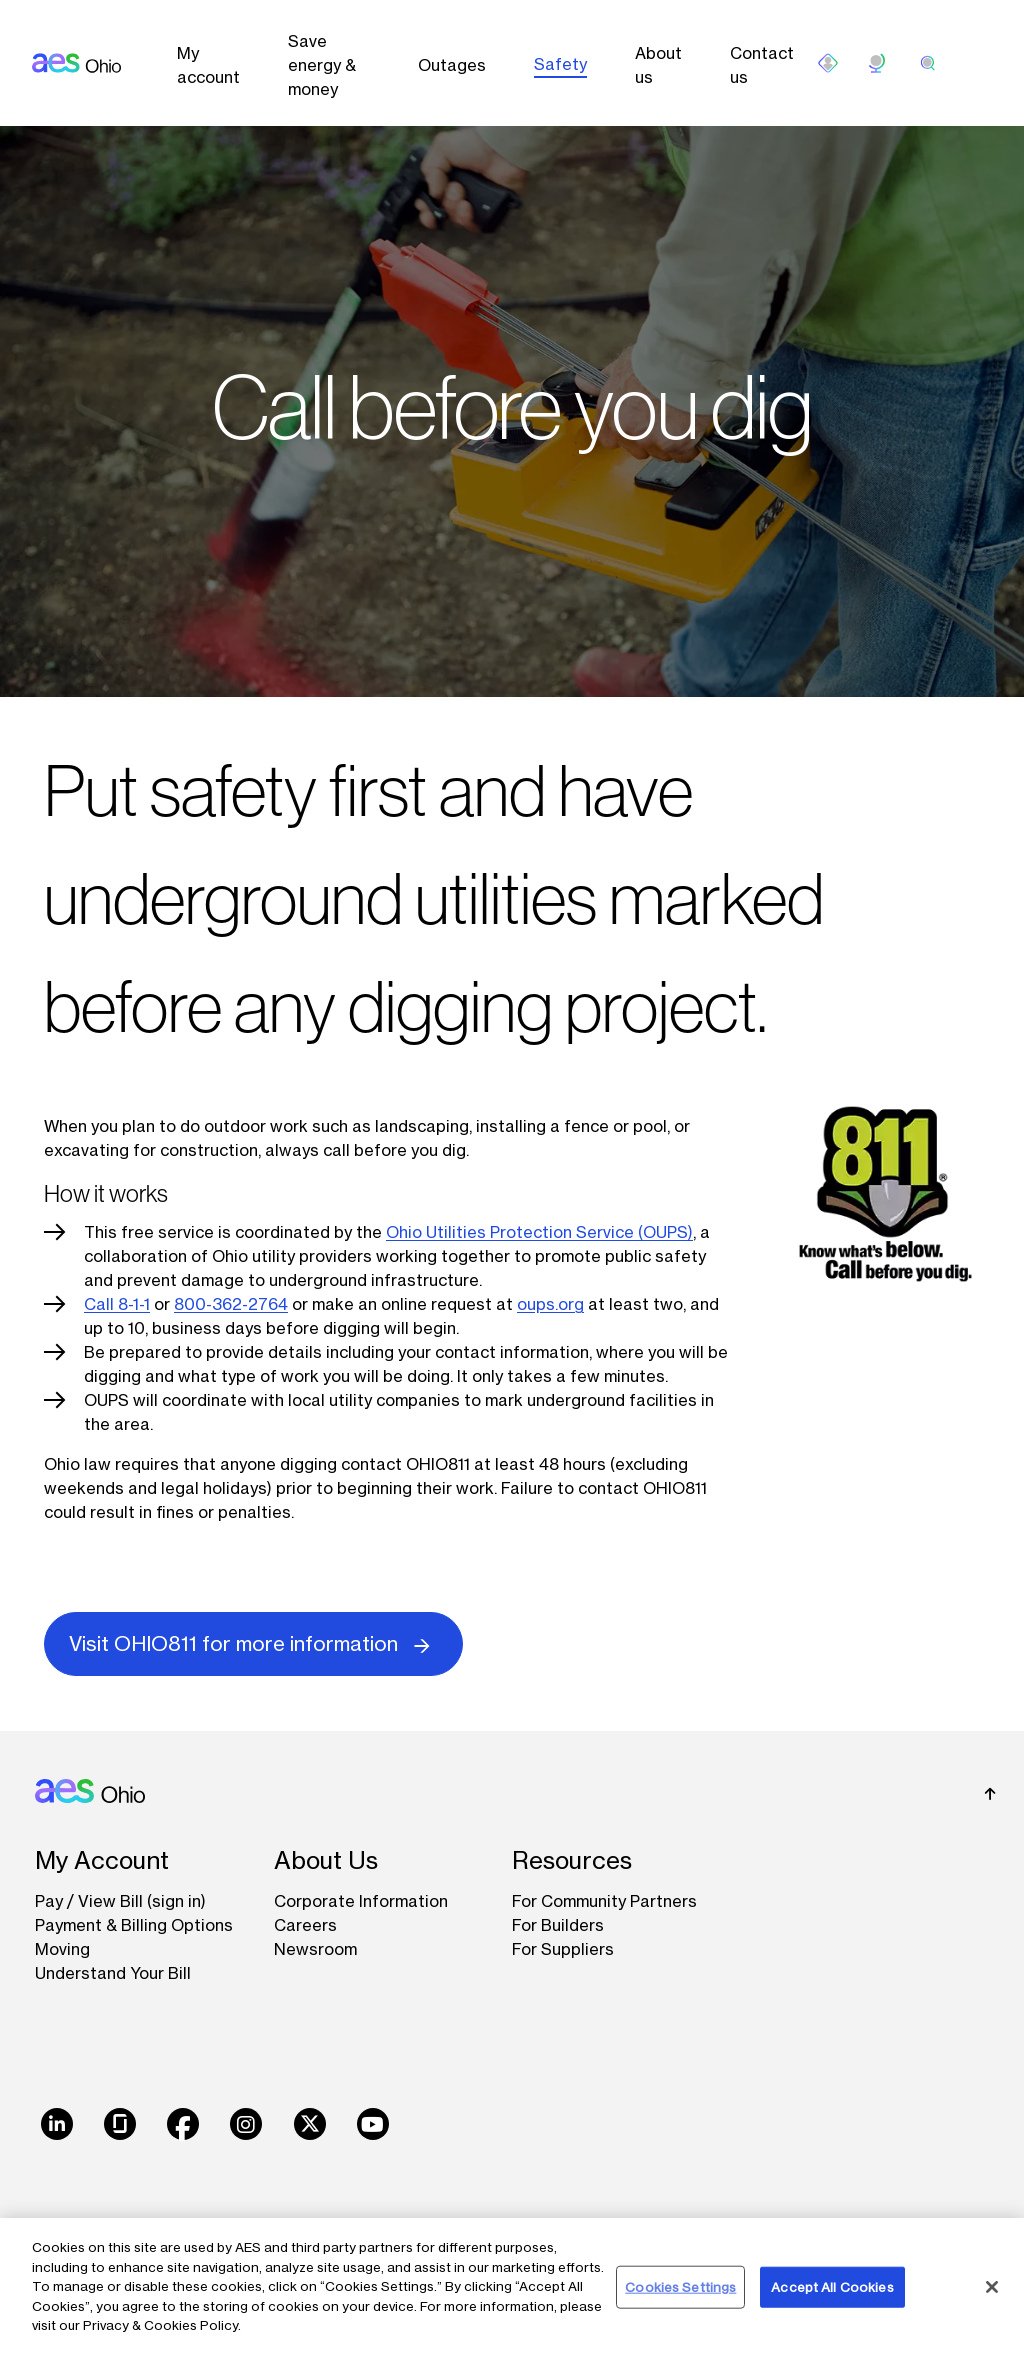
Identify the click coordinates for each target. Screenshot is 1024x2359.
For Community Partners (604, 1901)
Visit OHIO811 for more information (253, 1642)
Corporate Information (361, 1901)
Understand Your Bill (113, 1973)
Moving (62, 1949)
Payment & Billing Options (134, 1925)
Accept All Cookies (832, 2286)
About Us (326, 1860)
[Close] (992, 2287)
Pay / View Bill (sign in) (120, 1901)
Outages (452, 65)
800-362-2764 (231, 1304)
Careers (305, 1925)
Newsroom (315, 1949)
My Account (102, 1860)
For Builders (558, 1925)
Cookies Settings (680, 2286)
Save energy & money (322, 65)
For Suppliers (563, 1949)
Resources (572, 1860)
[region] (512, 2288)
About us (658, 65)
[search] (928, 63)
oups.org (550, 1304)
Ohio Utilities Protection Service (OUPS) (539, 1232)
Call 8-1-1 (117, 1304)
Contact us (762, 65)
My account (208, 65)
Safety (560, 64)
